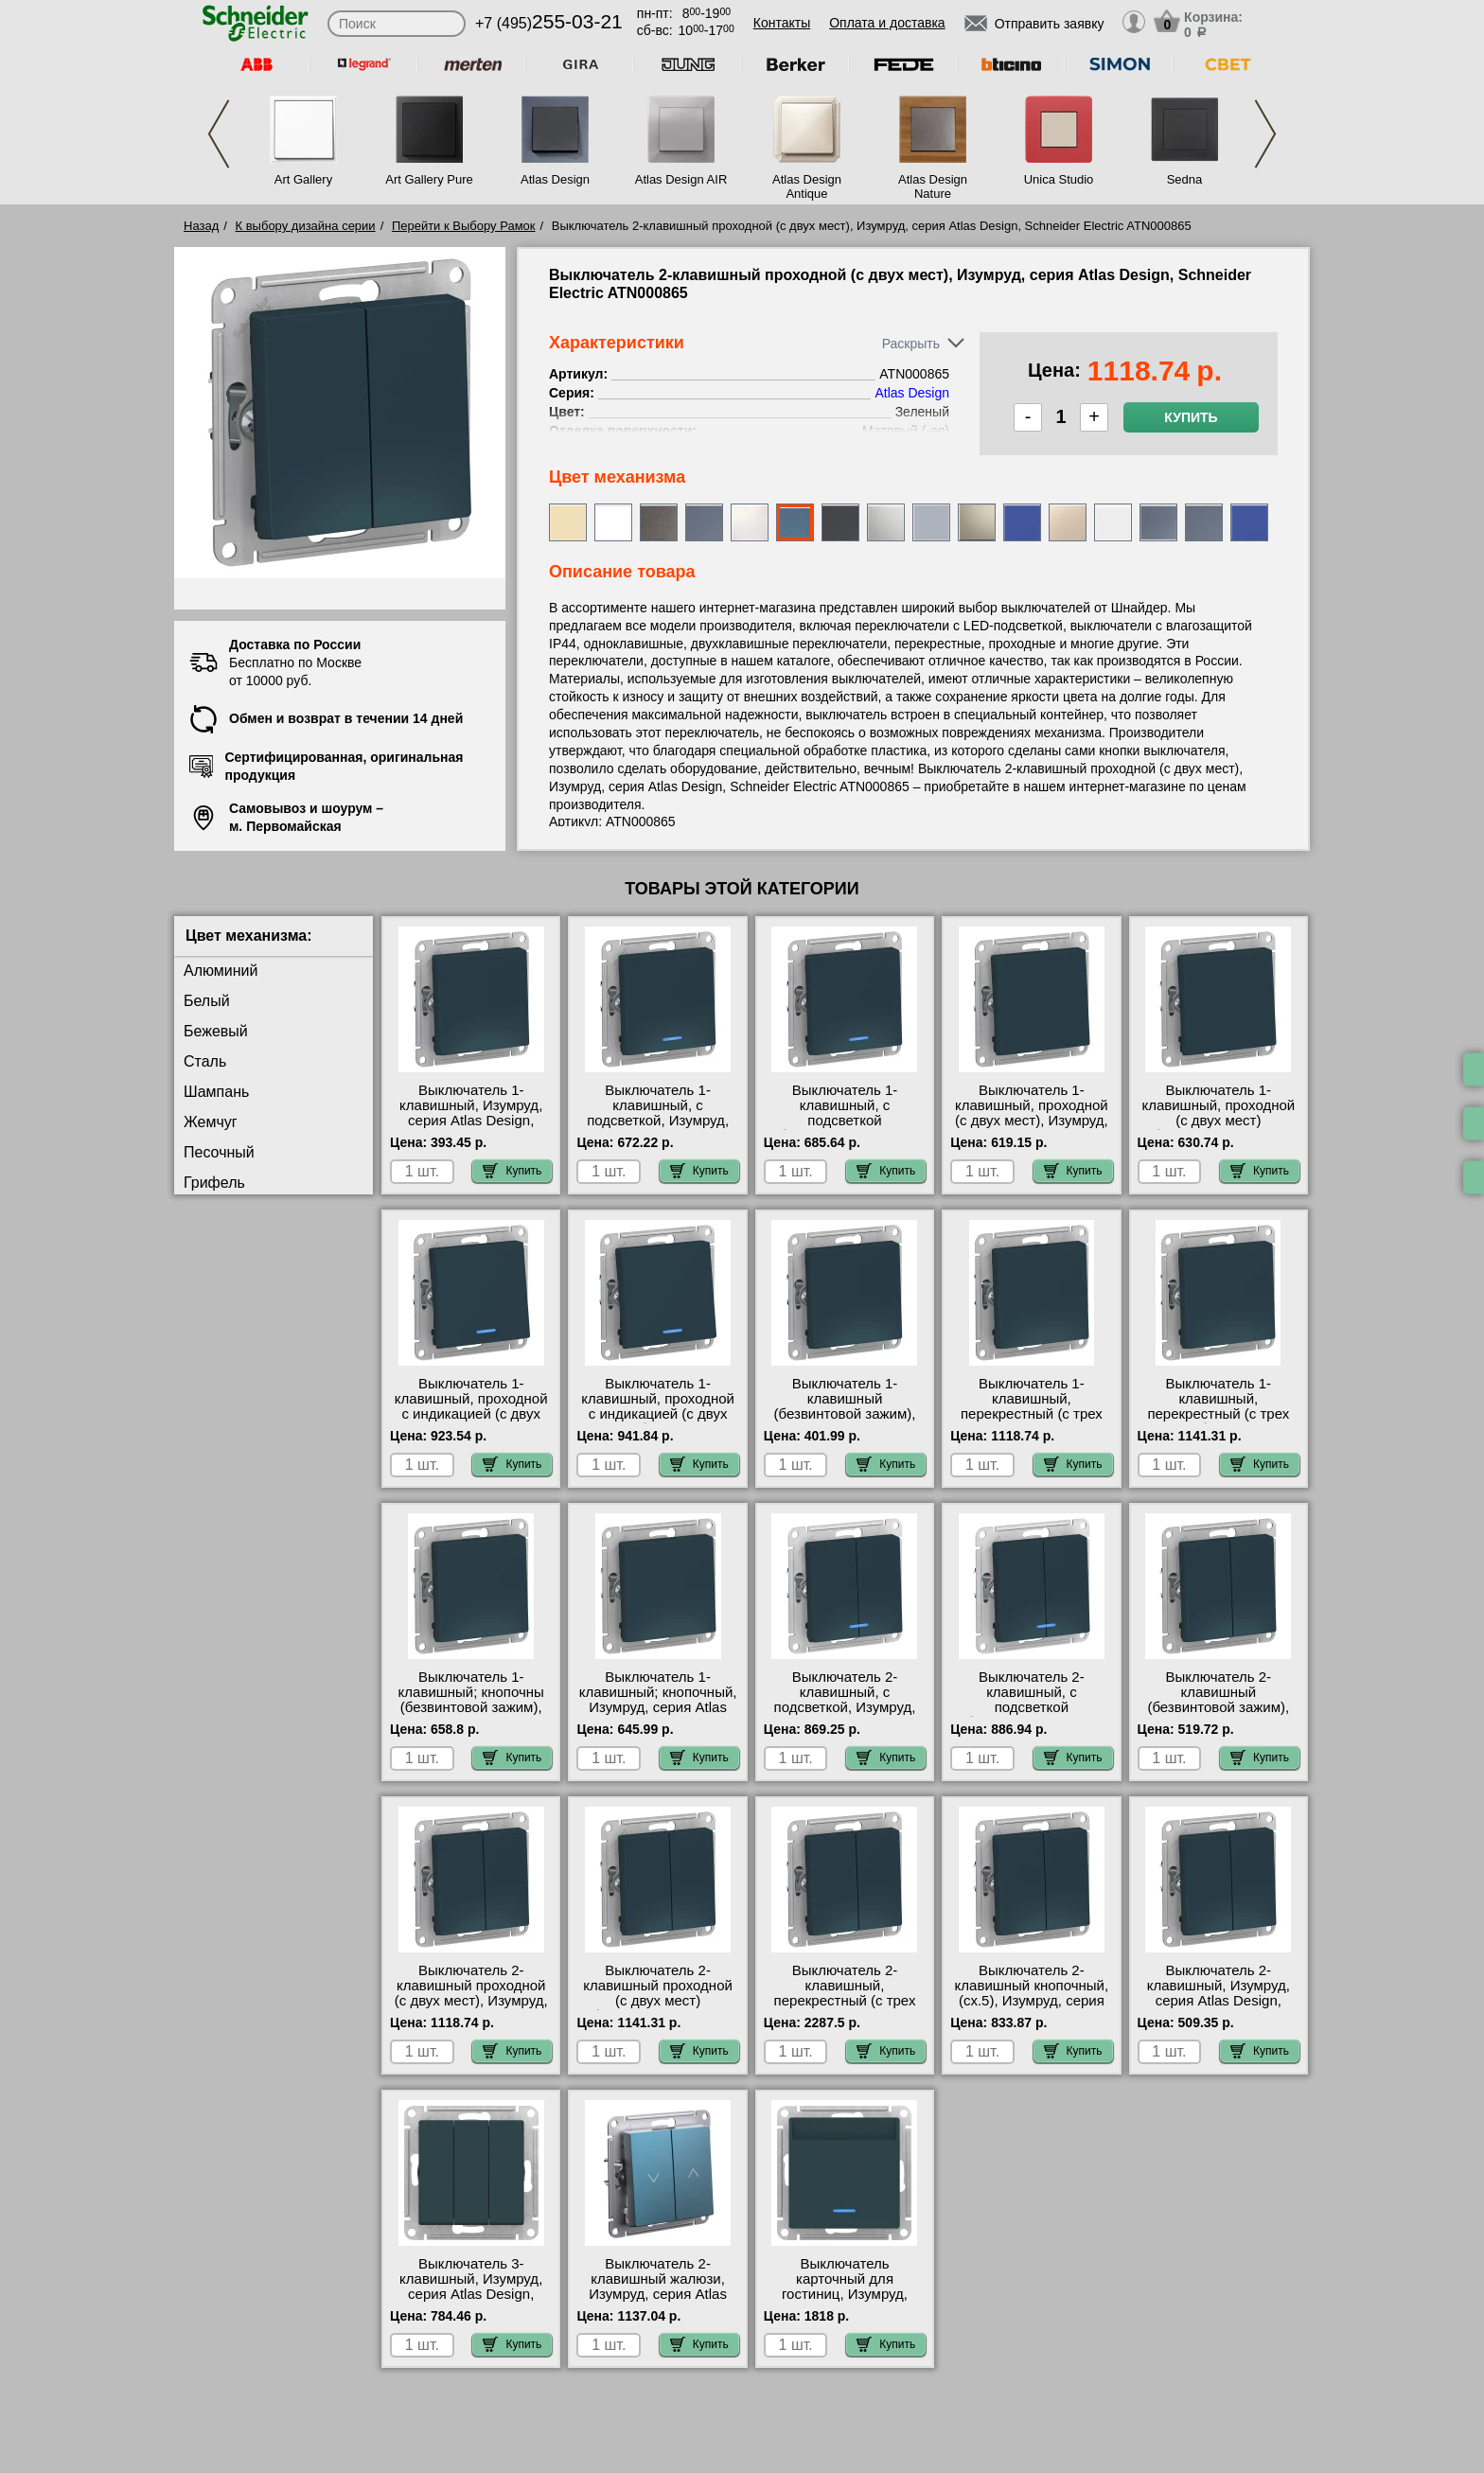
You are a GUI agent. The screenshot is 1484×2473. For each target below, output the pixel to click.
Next (1265, 133)
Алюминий (220, 971)
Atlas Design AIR (681, 179)
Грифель (214, 1183)
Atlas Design (555, 179)
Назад (201, 226)
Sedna (1185, 179)
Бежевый (216, 1031)
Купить (1190, 417)
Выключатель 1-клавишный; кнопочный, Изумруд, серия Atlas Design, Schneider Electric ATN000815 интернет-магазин (658, 1714)
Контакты (781, 22)
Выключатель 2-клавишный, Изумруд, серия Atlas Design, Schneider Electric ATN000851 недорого (1218, 2001)
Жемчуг (211, 1122)
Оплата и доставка (887, 22)
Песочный (219, 1152)
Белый (207, 1001)
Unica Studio (1059, 179)
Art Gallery (303, 179)
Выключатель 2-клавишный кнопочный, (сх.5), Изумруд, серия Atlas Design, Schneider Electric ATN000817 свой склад (1031, 2008)
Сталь (205, 1061)
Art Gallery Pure (428, 179)
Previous (218, 133)
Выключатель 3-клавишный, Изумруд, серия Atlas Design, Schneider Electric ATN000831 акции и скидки (470, 2301)
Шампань (216, 1092)
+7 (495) (549, 23)
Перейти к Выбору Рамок (464, 226)
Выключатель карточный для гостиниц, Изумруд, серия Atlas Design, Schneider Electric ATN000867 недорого (844, 2301)
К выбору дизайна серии (306, 226)
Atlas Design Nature (932, 186)
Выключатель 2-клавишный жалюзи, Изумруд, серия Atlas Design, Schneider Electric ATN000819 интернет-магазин (658, 2301)
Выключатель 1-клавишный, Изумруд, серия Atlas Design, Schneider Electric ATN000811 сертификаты (470, 1128)
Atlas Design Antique (806, 186)
